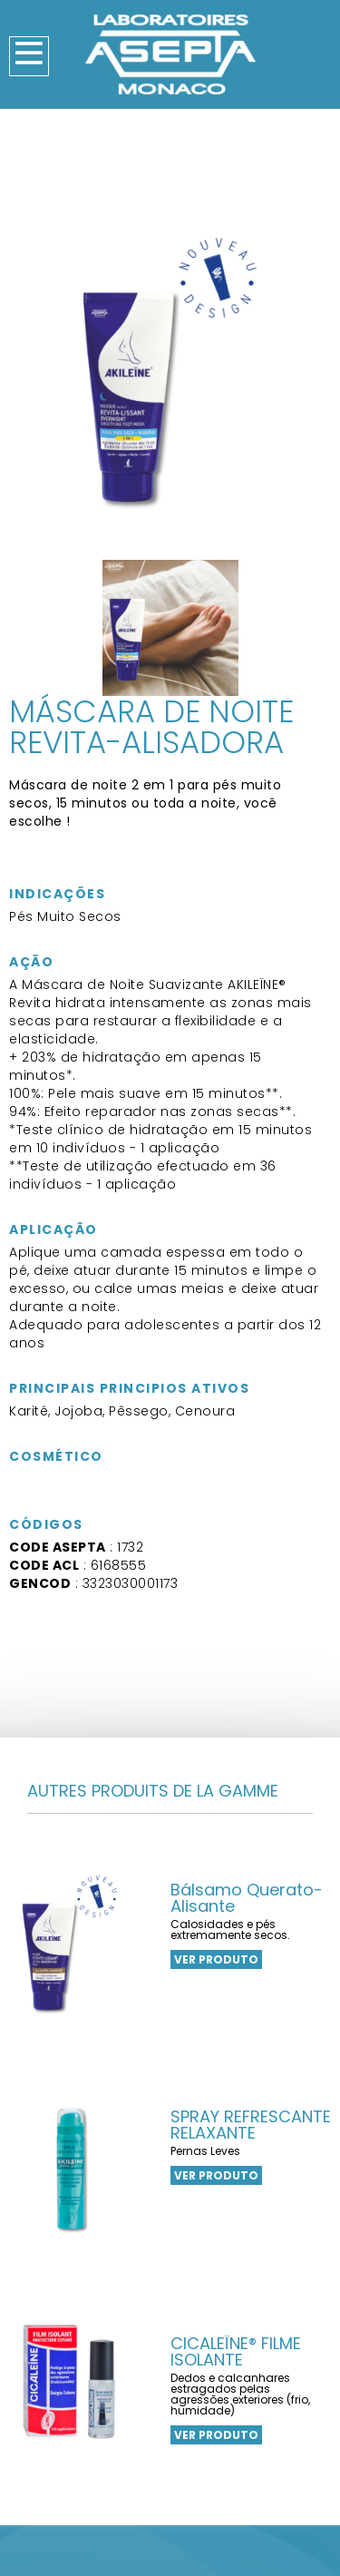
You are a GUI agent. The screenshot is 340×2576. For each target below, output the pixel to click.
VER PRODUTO (216, 1959)
